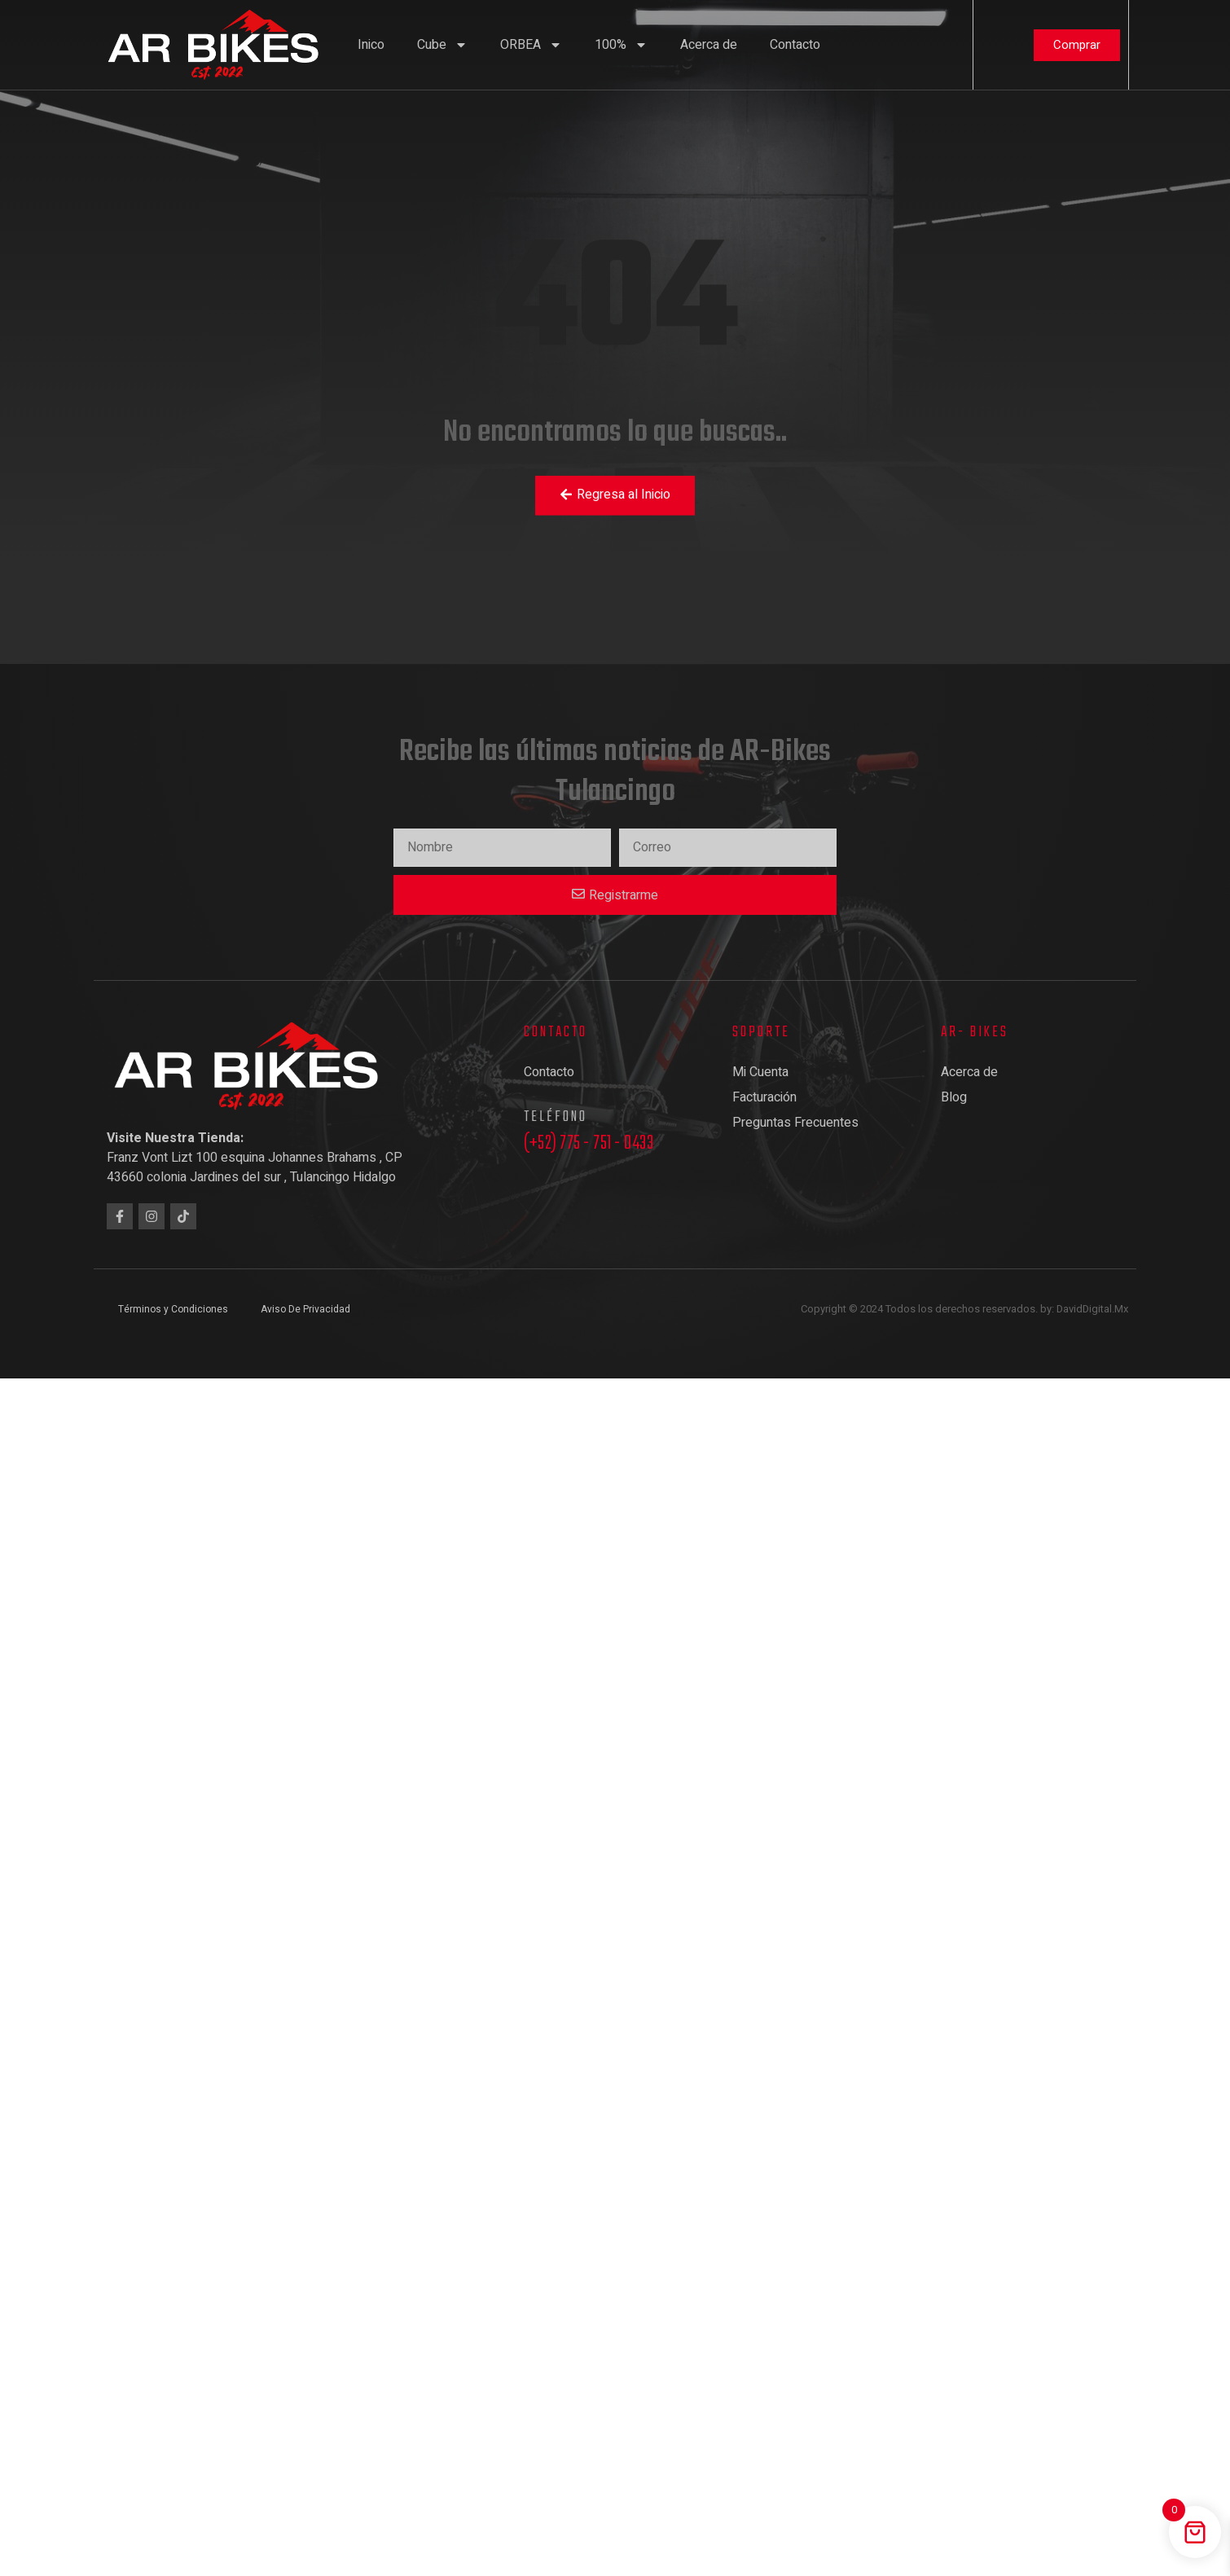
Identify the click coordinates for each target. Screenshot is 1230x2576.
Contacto (795, 45)
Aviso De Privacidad (305, 1309)
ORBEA (531, 44)
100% (621, 44)
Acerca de (708, 45)
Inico (371, 45)
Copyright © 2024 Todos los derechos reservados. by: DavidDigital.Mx (964, 1309)
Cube (442, 44)
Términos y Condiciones (173, 1309)
